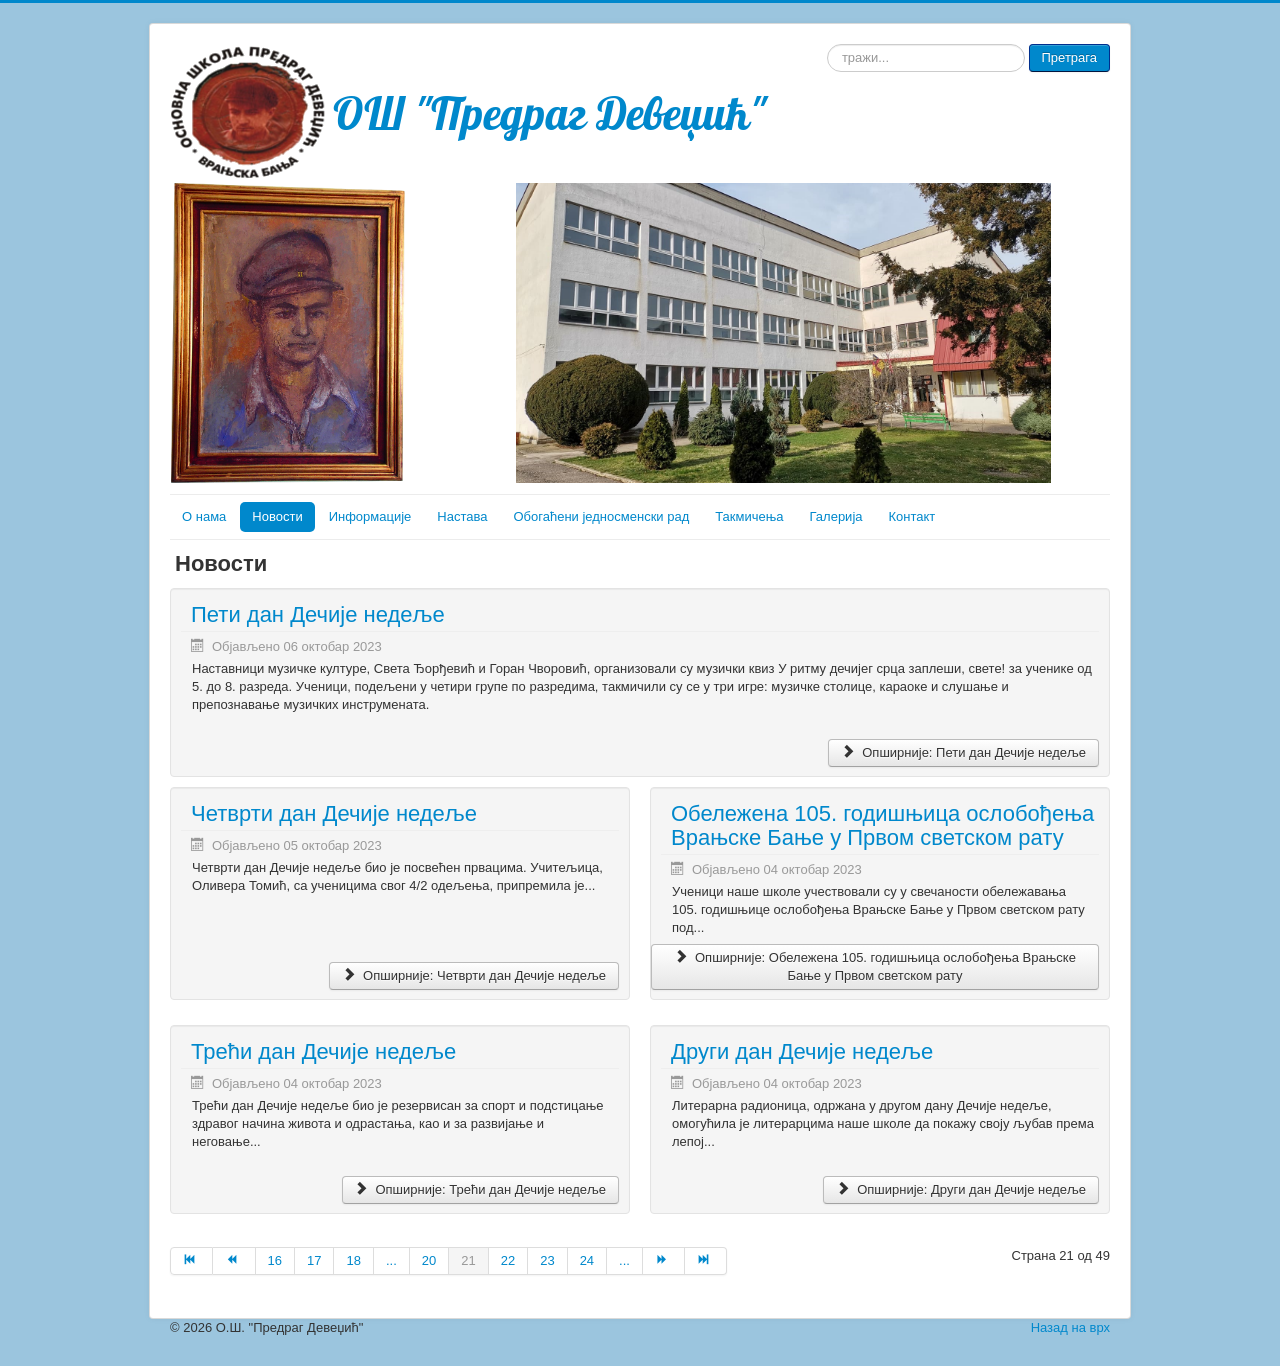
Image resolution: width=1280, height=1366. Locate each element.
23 (547, 1260)
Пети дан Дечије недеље (318, 614)
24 (587, 1260)
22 (508, 1260)
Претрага (1069, 57)
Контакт (912, 516)
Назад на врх (1070, 1327)
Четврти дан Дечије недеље (334, 813)
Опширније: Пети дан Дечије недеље (963, 752)
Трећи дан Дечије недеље (323, 1051)
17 (314, 1260)
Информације (370, 516)
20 (429, 1260)
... (391, 1260)
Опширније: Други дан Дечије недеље (961, 1189)
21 (468, 1260)
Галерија (836, 516)
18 (353, 1260)
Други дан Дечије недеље (802, 1051)
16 (275, 1260)
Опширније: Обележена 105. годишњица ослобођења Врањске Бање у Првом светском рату (875, 966)
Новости (277, 516)
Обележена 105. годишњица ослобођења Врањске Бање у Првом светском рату (882, 825)
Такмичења (749, 516)
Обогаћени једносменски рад (601, 516)
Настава (462, 516)
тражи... (827, 44)
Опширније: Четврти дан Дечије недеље (474, 975)
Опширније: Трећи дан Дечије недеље (480, 1189)
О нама (204, 516)
